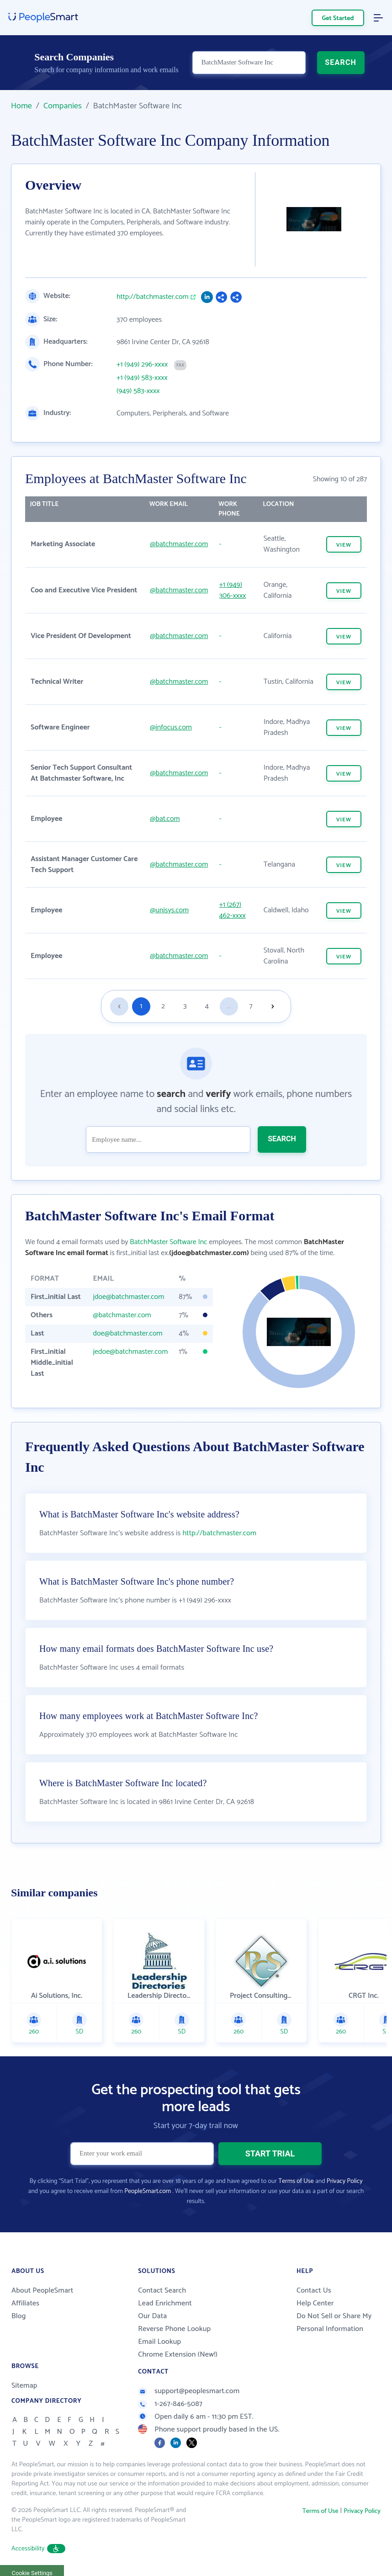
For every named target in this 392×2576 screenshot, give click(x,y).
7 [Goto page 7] (250, 1006)
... (229, 1006)
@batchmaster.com (179, 544)
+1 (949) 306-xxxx (232, 590)
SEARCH (340, 62)
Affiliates (25, 2303)
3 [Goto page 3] (184, 1006)
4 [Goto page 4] (207, 1006)
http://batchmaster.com (153, 297)
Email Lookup (159, 2342)
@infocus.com (171, 727)
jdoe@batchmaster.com (128, 1297)
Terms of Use (295, 2181)
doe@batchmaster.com (127, 1333)
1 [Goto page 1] (141, 1006)
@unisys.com (169, 910)
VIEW (343, 545)
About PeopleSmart (42, 2290)
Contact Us (314, 2290)
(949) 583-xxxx (138, 391)
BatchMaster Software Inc (168, 1242)
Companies (62, 106)
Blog (18, 2316)
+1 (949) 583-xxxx (142, 378)
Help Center (315, 2303)
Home (21, 106)
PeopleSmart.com (147, 2191)
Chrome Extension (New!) (177, 2354)
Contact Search (162, 2290)
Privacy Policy (345, 2181)
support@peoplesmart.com (188, 2391)
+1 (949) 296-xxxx (142, 364)
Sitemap (24, 2385)
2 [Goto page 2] (163, 1006)
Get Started (338, 18)
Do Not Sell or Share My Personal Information (334, 2322)
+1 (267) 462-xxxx (232, 910)
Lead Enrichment (165, 2303)
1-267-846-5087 (170, 2404)
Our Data (152, 2316)
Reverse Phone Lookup (174, 2329)
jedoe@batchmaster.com (130, 1352)
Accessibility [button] (38, 2549)
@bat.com (165, 819)
